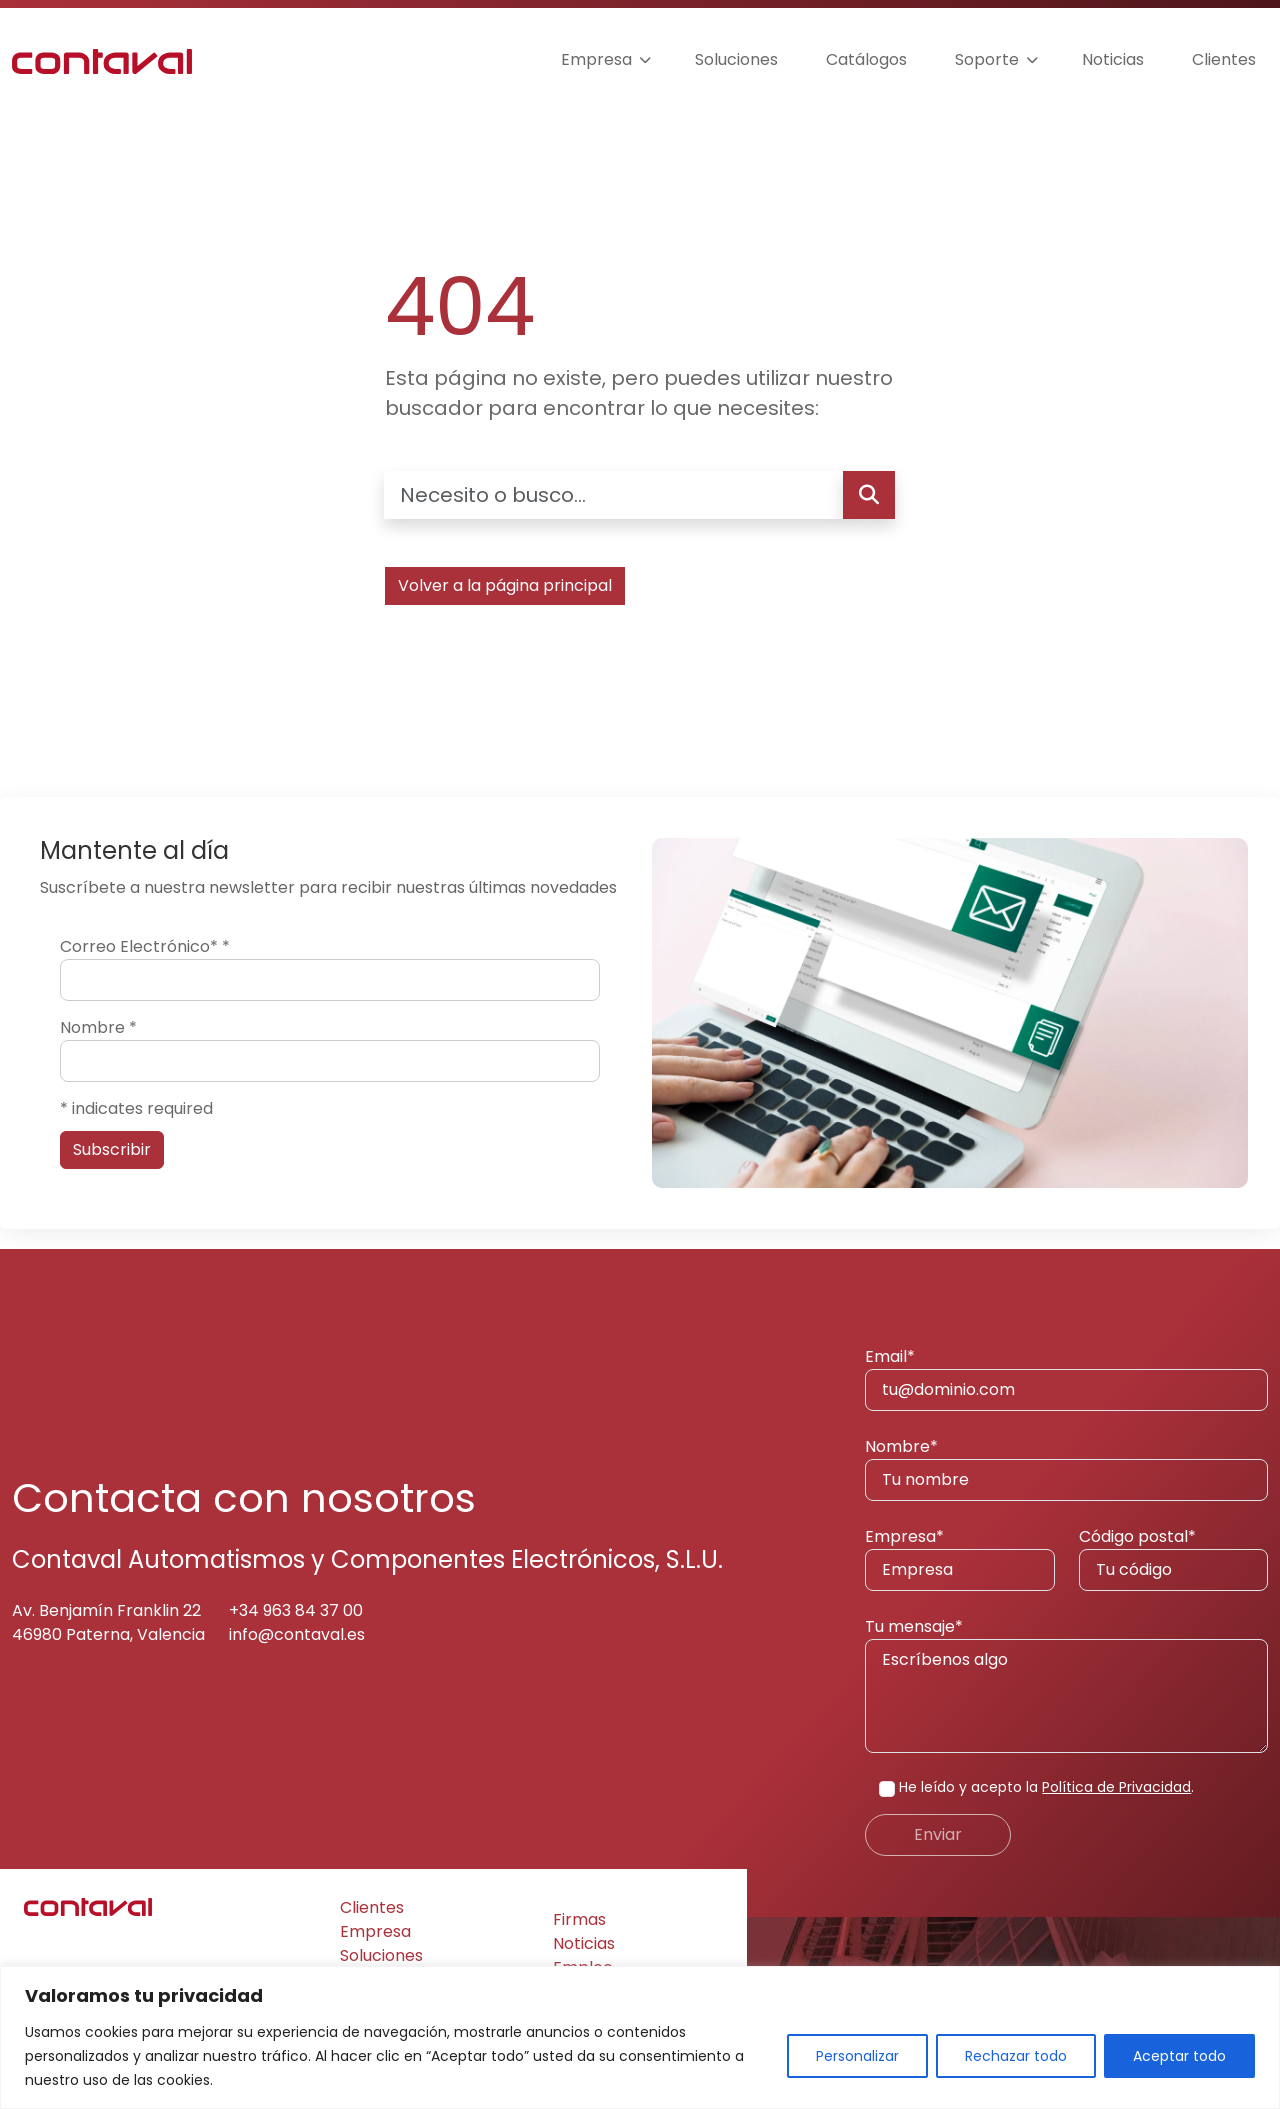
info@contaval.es (297, 1634)
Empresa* (959, 1558)
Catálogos (866, 59)
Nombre (98, 1027)
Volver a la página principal (505, 585)
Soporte (987, 59)
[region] (640, 2037)
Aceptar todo (1179, 2056)
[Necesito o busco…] (613, 495)
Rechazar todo (1016, 2056)
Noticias (1113, 59)
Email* (1066, 1378)
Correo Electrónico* (145, 946)
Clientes (1224, 59)
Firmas (579, 1919)
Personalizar (857, 2056)
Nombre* (1066, 1468)
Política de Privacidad (1116, 1787)
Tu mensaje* (1066, 1684)
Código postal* (1173, 1558)
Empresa (596, 59)
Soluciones (736, 59)
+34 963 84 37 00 (296, 1610)
